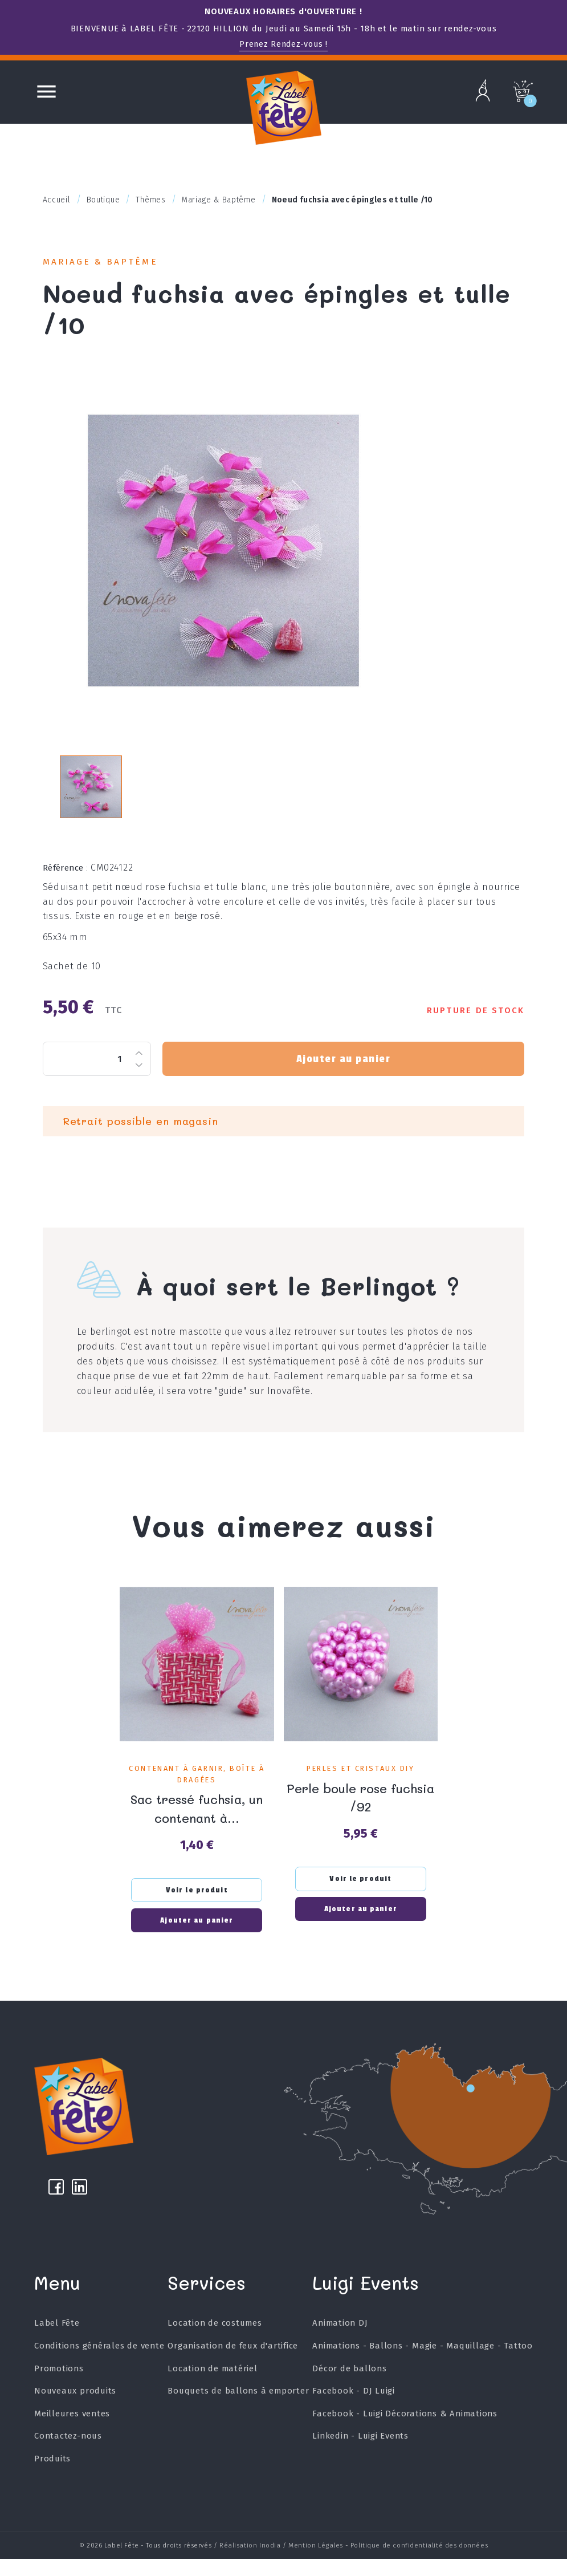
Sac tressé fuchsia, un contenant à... (196, 1821)
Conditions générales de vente (99, 2367)
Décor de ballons (349, 2389)
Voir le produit (197, 1902)
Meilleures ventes (72, 2434)
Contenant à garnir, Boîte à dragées (196, 1788)
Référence (66, 881)
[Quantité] (97, 1072)
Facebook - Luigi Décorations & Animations (404, 2434)
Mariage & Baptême (105, 263)
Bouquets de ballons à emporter (238, 2412)
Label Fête (57, 2344)
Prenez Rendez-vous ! (283, 44)
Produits (52, 2480)
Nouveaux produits (75, 2412)
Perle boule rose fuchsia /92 (361, 1809)
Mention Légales (315, 2563)
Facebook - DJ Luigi (353, 2412)
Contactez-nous (68, 2457)
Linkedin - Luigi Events (360, 2457)
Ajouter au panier (343, 1072)
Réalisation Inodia (250, 2563)
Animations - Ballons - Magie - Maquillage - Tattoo (422, 2367)
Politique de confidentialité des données (419, 2563)
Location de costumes (215, 2344)
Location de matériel (213, 2389)
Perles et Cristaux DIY (360, 1782)
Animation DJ (340, 2344)
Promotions (59, 2389)
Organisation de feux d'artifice (233, 2367)
